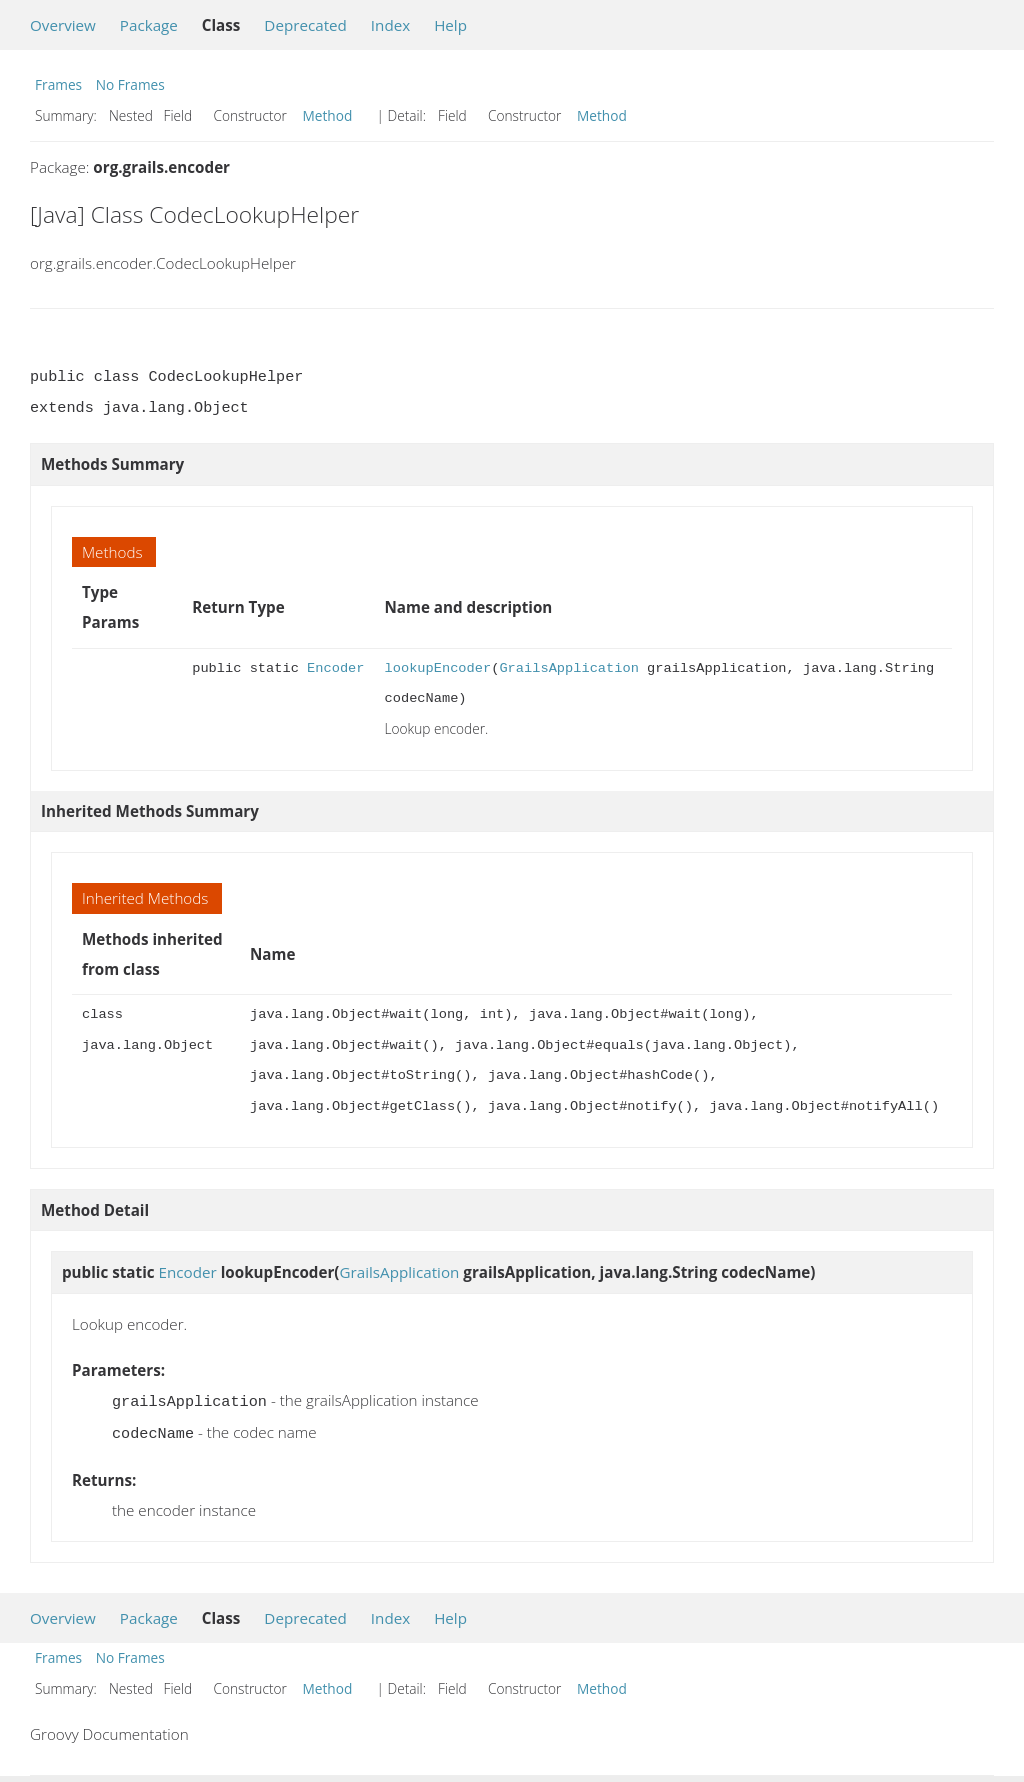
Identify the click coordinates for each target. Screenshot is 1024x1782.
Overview (63, 25)
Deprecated (305, 25)
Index (390, 25)
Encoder (335, 668)
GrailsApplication (568, 668)
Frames (58, 84)
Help (450, 25)
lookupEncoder (437, 668)
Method (328, 115)
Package (149, 25)
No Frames (130, 84)
